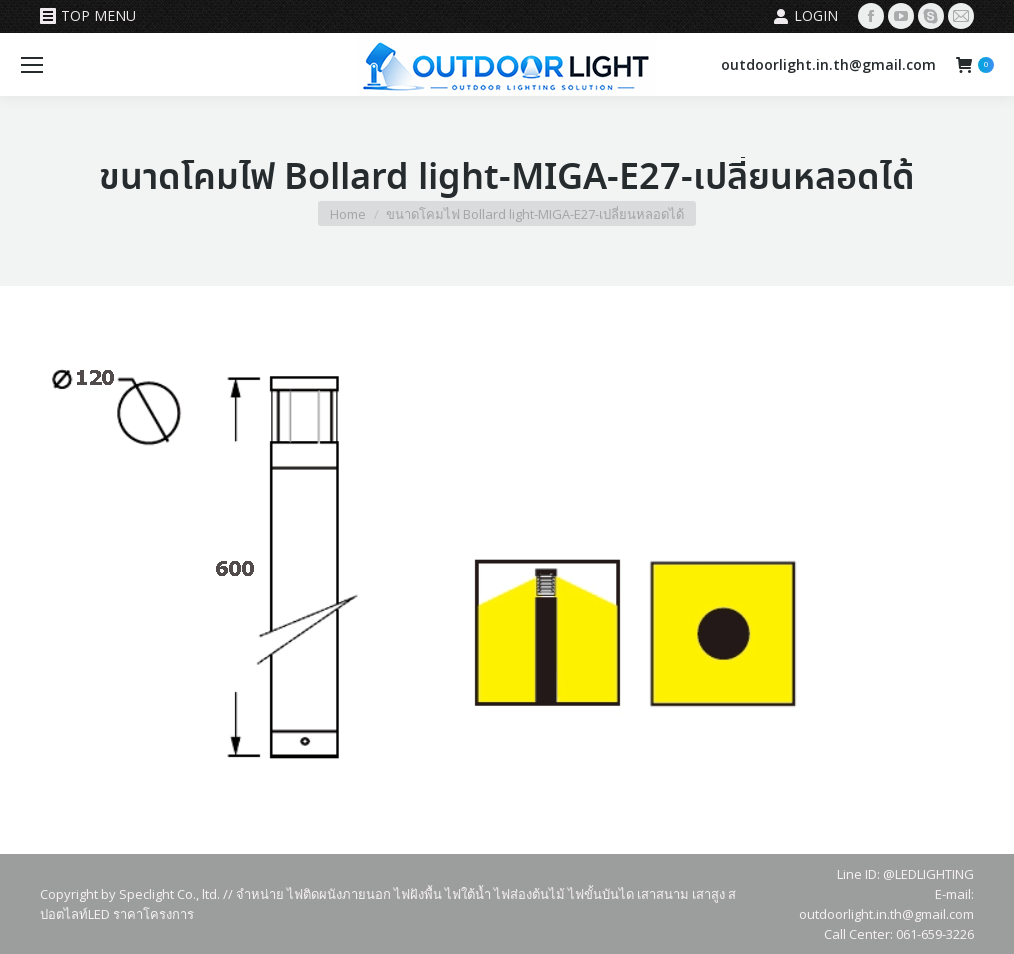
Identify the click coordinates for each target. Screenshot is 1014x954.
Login (805, 16)
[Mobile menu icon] (32, 65)
